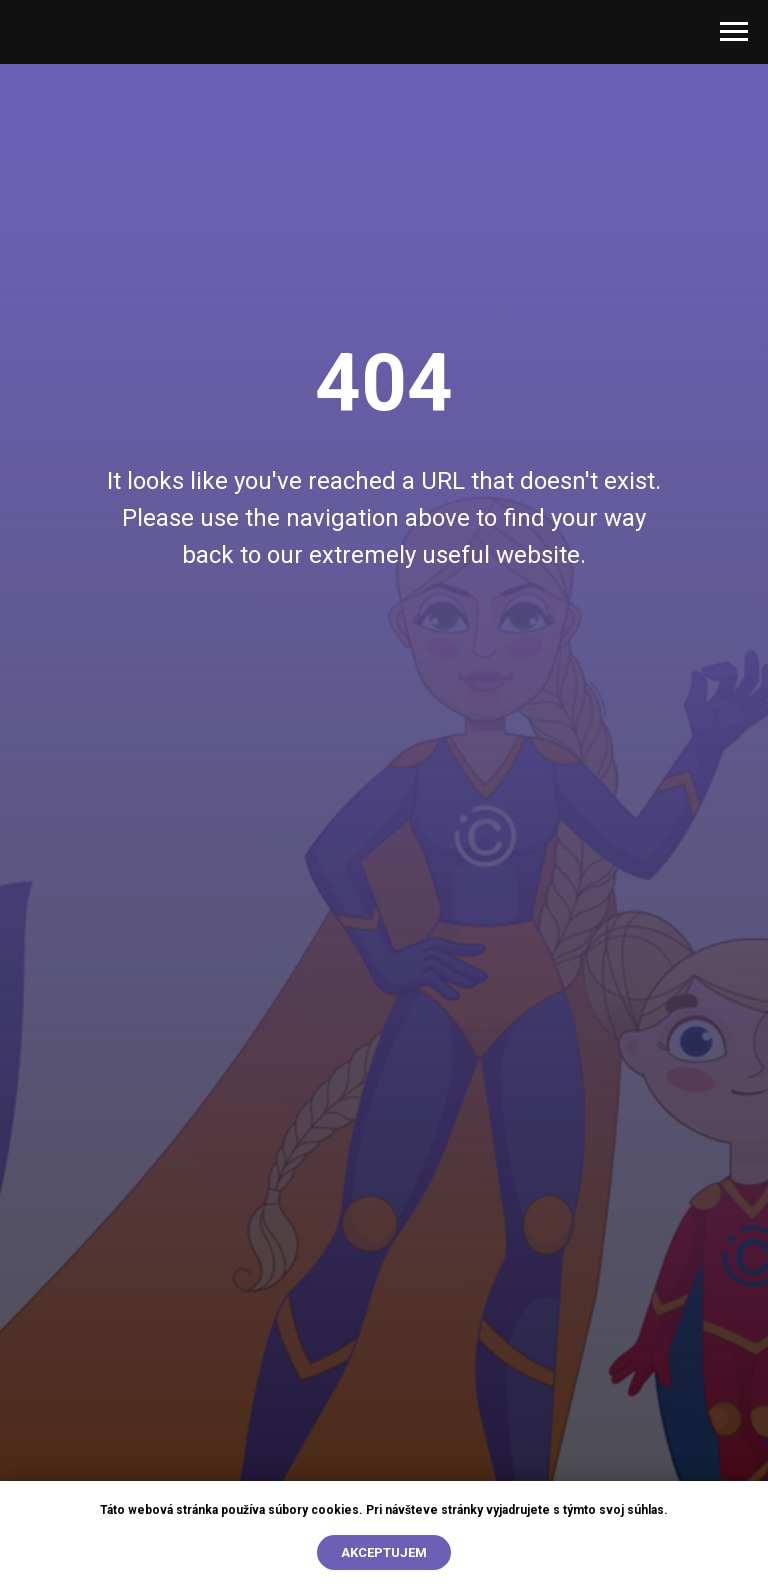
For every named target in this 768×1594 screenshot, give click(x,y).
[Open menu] (734, 32)
